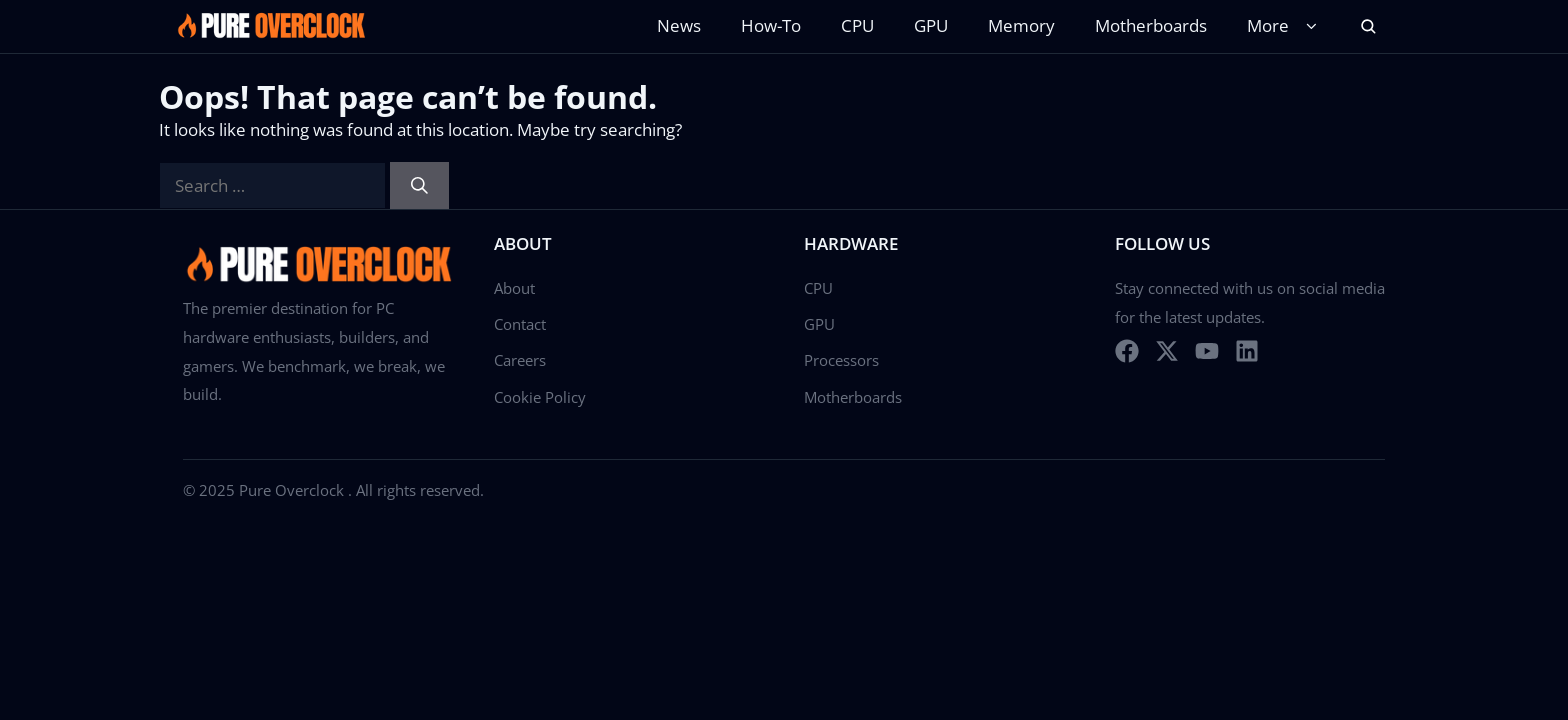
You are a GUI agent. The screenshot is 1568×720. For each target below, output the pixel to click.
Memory (1021, 25)
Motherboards (1151, 25)
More (1285, 26)
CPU (857, 25)
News (679, 25)
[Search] (419, 185)
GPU (931, 25)
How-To (771, 25)
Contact (520, 324)
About (514, 288)
